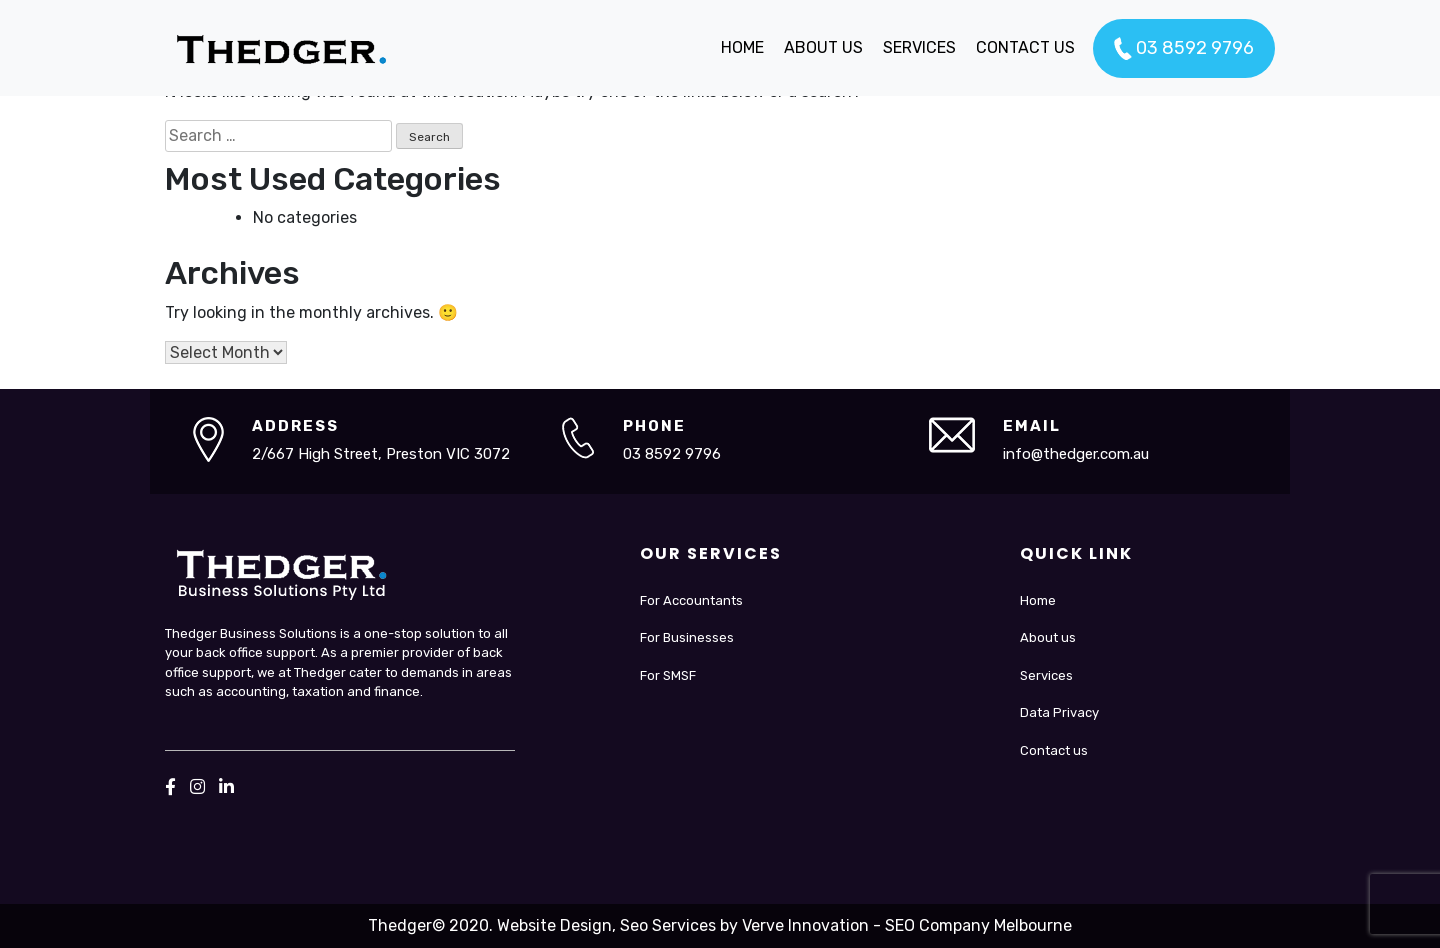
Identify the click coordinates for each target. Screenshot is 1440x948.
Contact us (1054, 750)
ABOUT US (823, 47)
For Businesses (687, 637)
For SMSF (668, 675)
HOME (742, 47)
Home (1038, 600)
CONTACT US (1025, 47)
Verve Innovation (805, 925)
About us (1048, 637)
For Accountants (691, 600)
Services (1046, 675)
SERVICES (919, 47)
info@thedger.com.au (1076, 454)
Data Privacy (1059, 712)
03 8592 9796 (1184, 49)
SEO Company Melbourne (978, 925)
